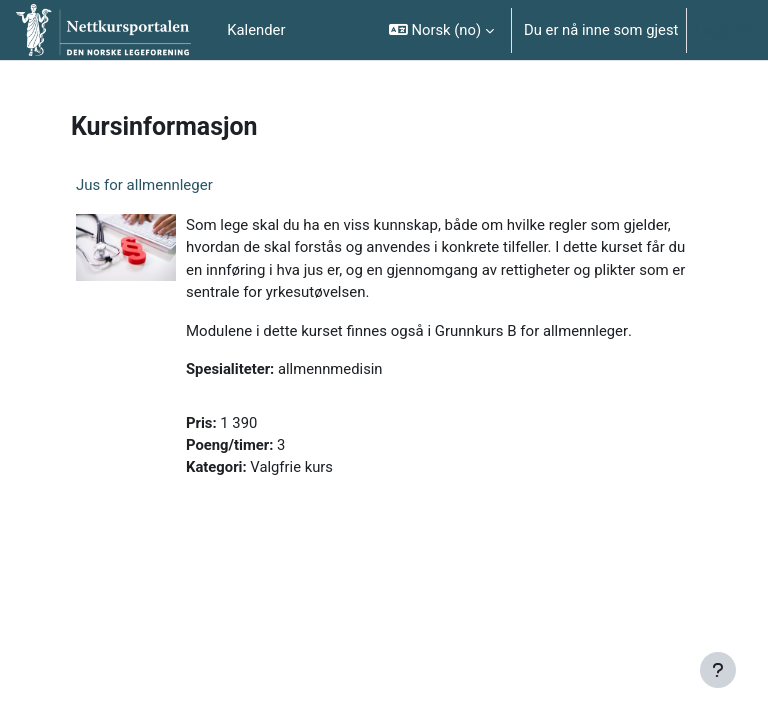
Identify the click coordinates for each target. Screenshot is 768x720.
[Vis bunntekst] (718, 670)
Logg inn (723, 30)
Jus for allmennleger (144, 185)
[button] (441, 30)
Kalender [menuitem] (256, 30)
